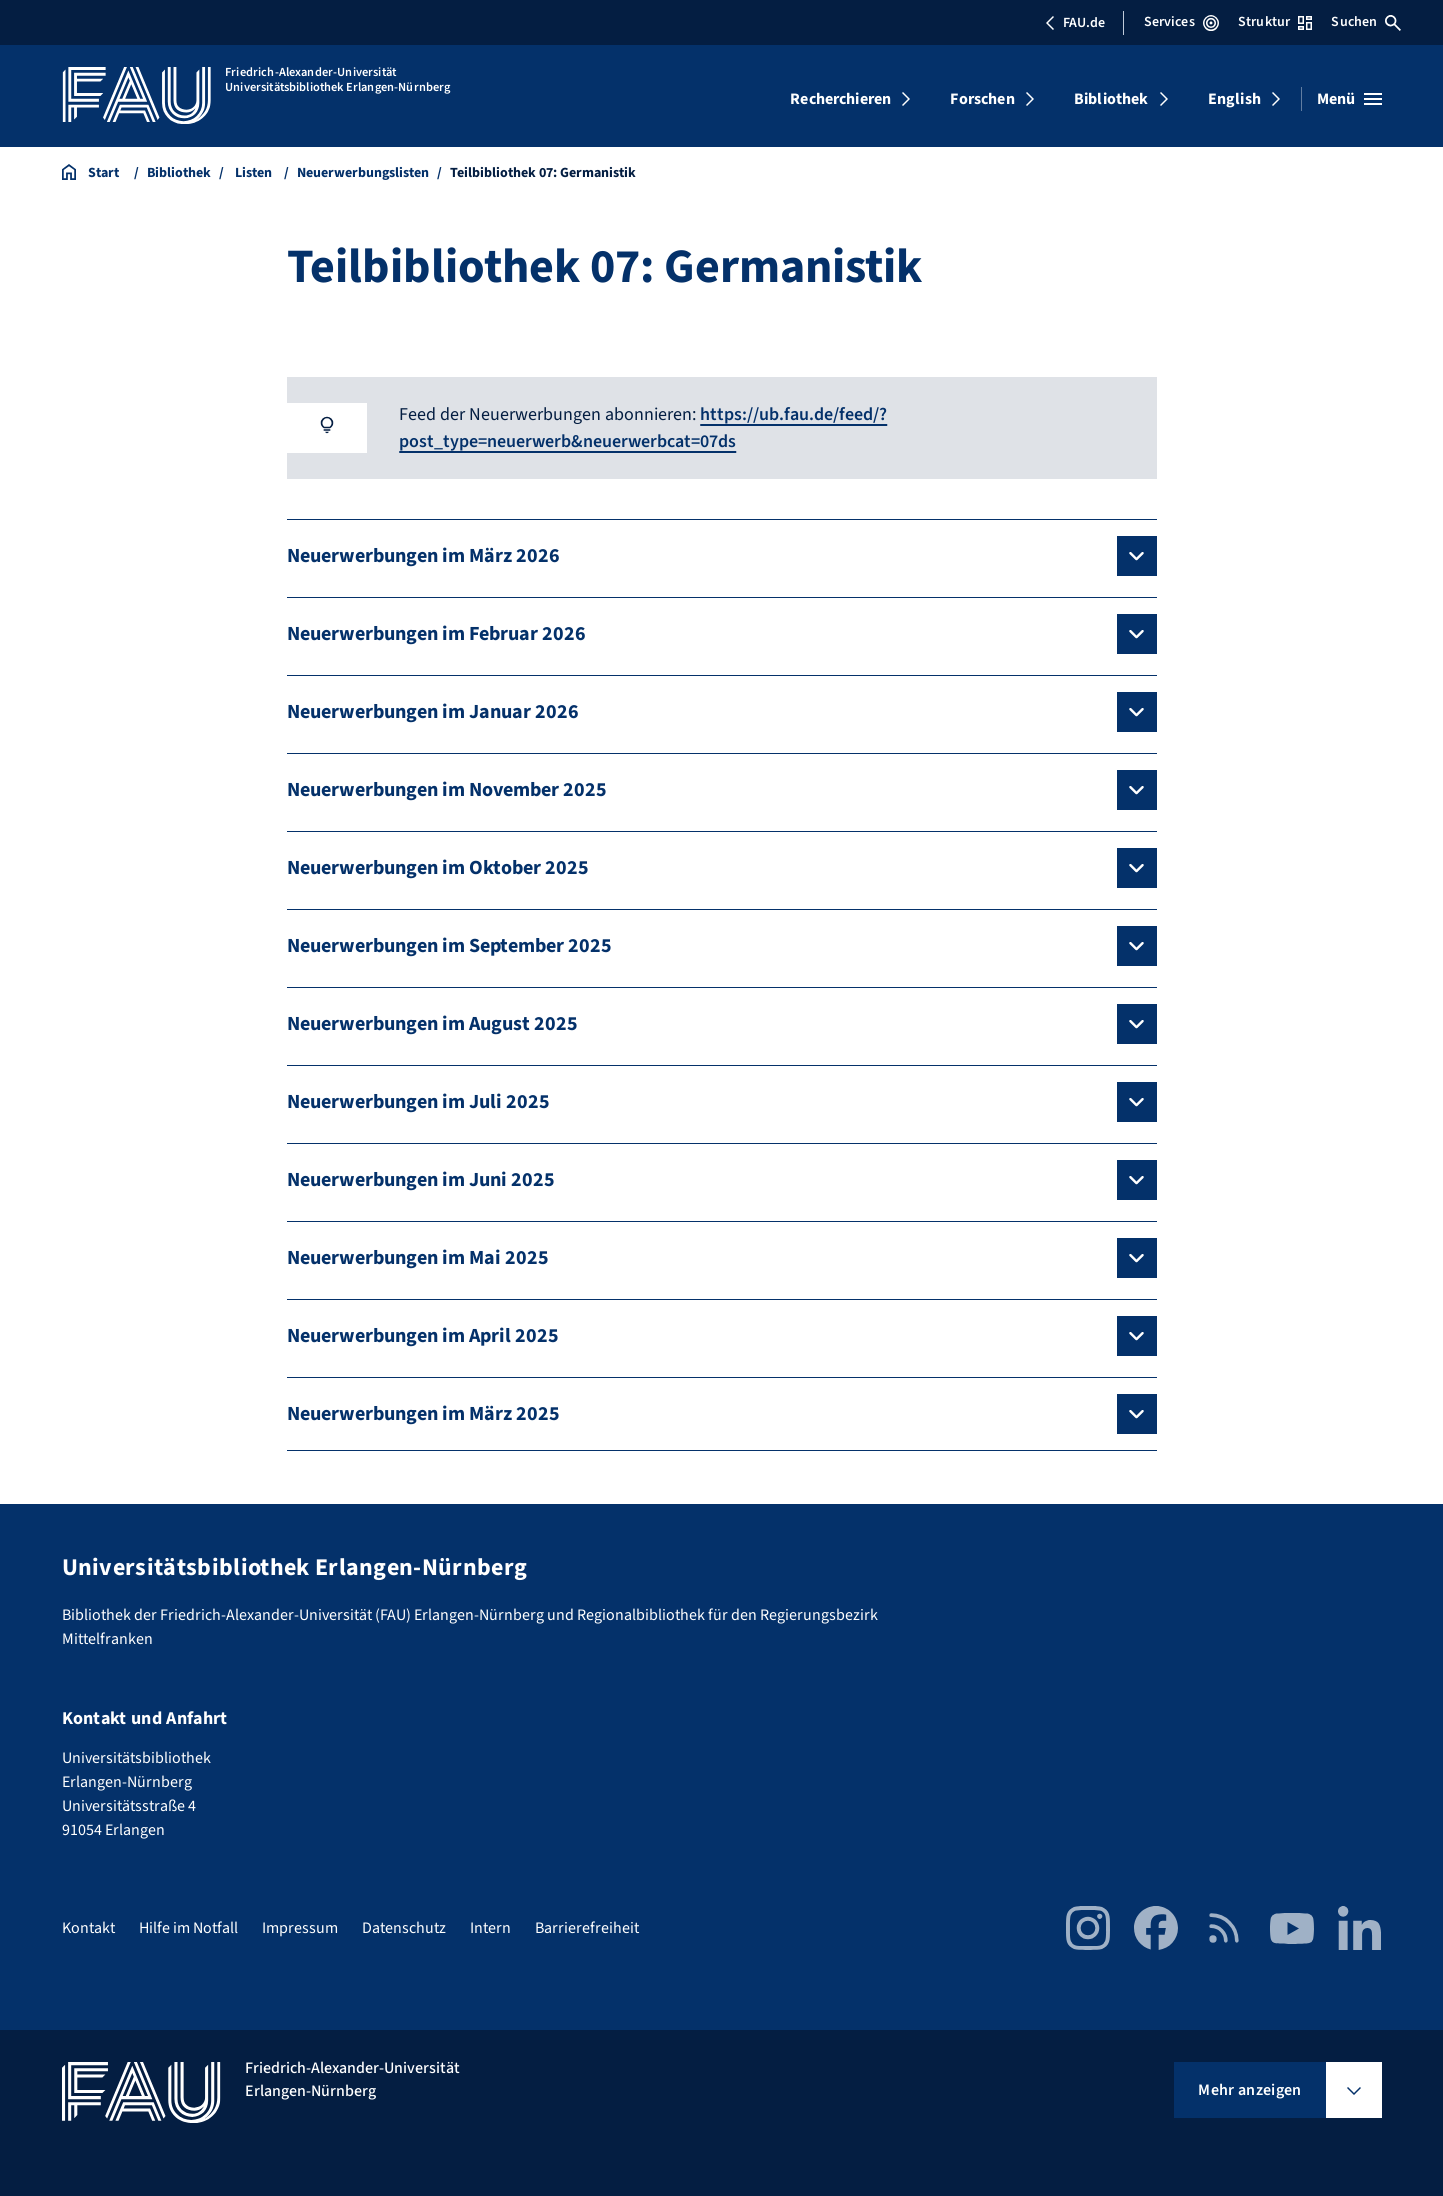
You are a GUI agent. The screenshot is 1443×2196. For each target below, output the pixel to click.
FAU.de (1075, 23)
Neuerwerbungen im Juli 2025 (418, 1102)
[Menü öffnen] (1349, 99)
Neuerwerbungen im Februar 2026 (436, 634)
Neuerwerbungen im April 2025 (423, 1336)
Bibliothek (1111, 99)
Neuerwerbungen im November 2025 (447, 790)
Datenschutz (404, 1928)
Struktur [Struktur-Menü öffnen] (1275, 22)
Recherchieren (840, 99)
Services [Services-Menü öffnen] (1181, 22)
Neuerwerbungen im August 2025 (432, 1024)
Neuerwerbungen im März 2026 (423, 556)
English (1234, 99)
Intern (490, 1928)
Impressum (300, 1928)
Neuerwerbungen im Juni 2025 (421, 1180)
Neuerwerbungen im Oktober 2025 (438, 868)
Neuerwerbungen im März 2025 (423, 1414)
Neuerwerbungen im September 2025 (449, 946)
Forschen (982, 99)
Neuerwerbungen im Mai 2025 (418, 1258)
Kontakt (88, 1928)
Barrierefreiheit (587, 1928)
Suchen (1366, 22)
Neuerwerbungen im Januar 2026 (433, 712)
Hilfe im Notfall (188, 1928)
